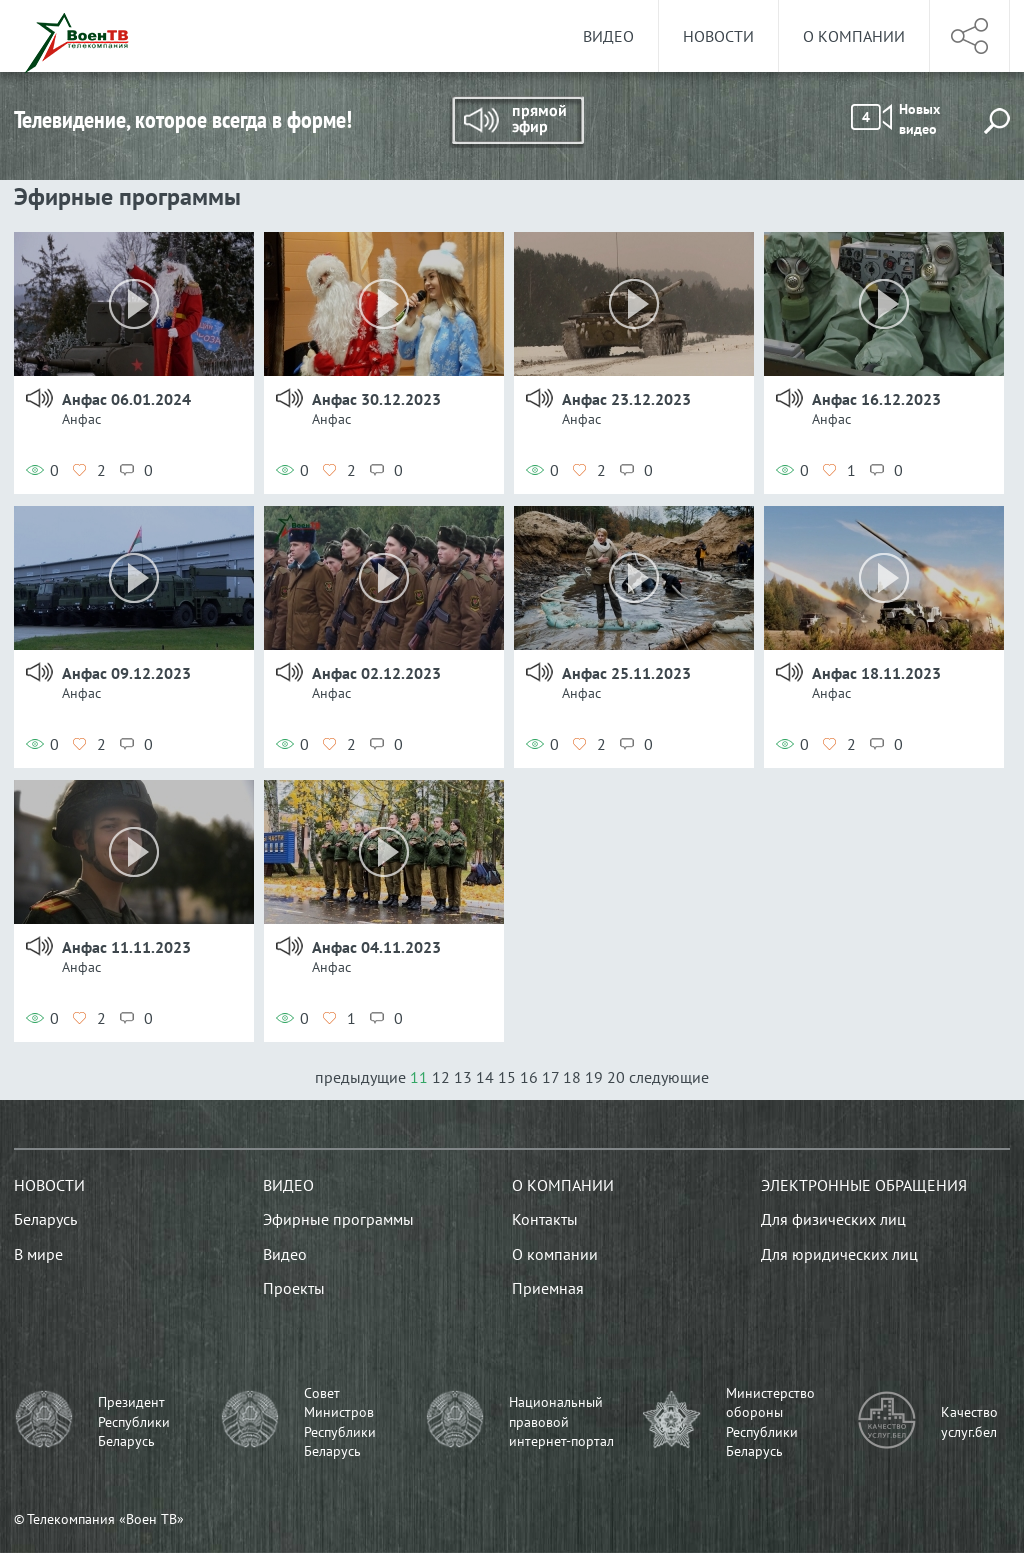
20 (616, 1077)
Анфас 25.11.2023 (626, 673)
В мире (38, 1254)
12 (441, 1077)
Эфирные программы (338, 1219)
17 (550, 1077)
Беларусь (45, 1219)
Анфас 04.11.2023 (376, 947)
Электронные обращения (864, 1185)
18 (572, 1077)
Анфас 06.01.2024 (126, 399)
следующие (669, 1077)
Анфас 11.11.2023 (126, 947)
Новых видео (895, 119)
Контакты (545, 1219)
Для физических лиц (833, 1219)
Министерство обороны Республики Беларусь (770, 1422)
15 (507, 1077)
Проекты (294, 1288)
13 (463, 1077)
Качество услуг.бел (969, 1422)
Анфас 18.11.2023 (876, 673)
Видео (608, 36)
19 (594, 1077)
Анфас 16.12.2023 (876, 399)
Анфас (81, 419)
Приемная (548, 1288)
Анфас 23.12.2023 (626, 399)
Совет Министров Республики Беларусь (340, 1422)
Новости (718, 36)
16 (529, 1077)
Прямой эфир (517, 122)
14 (485, 1077)
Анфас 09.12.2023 (126, 673)
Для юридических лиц (839, 1254)
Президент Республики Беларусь (134, 1421)
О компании (854, 36)
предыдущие (362, 1077)
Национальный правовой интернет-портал (561, 1421)
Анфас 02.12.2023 (376, 673)
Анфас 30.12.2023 (376, 399)
